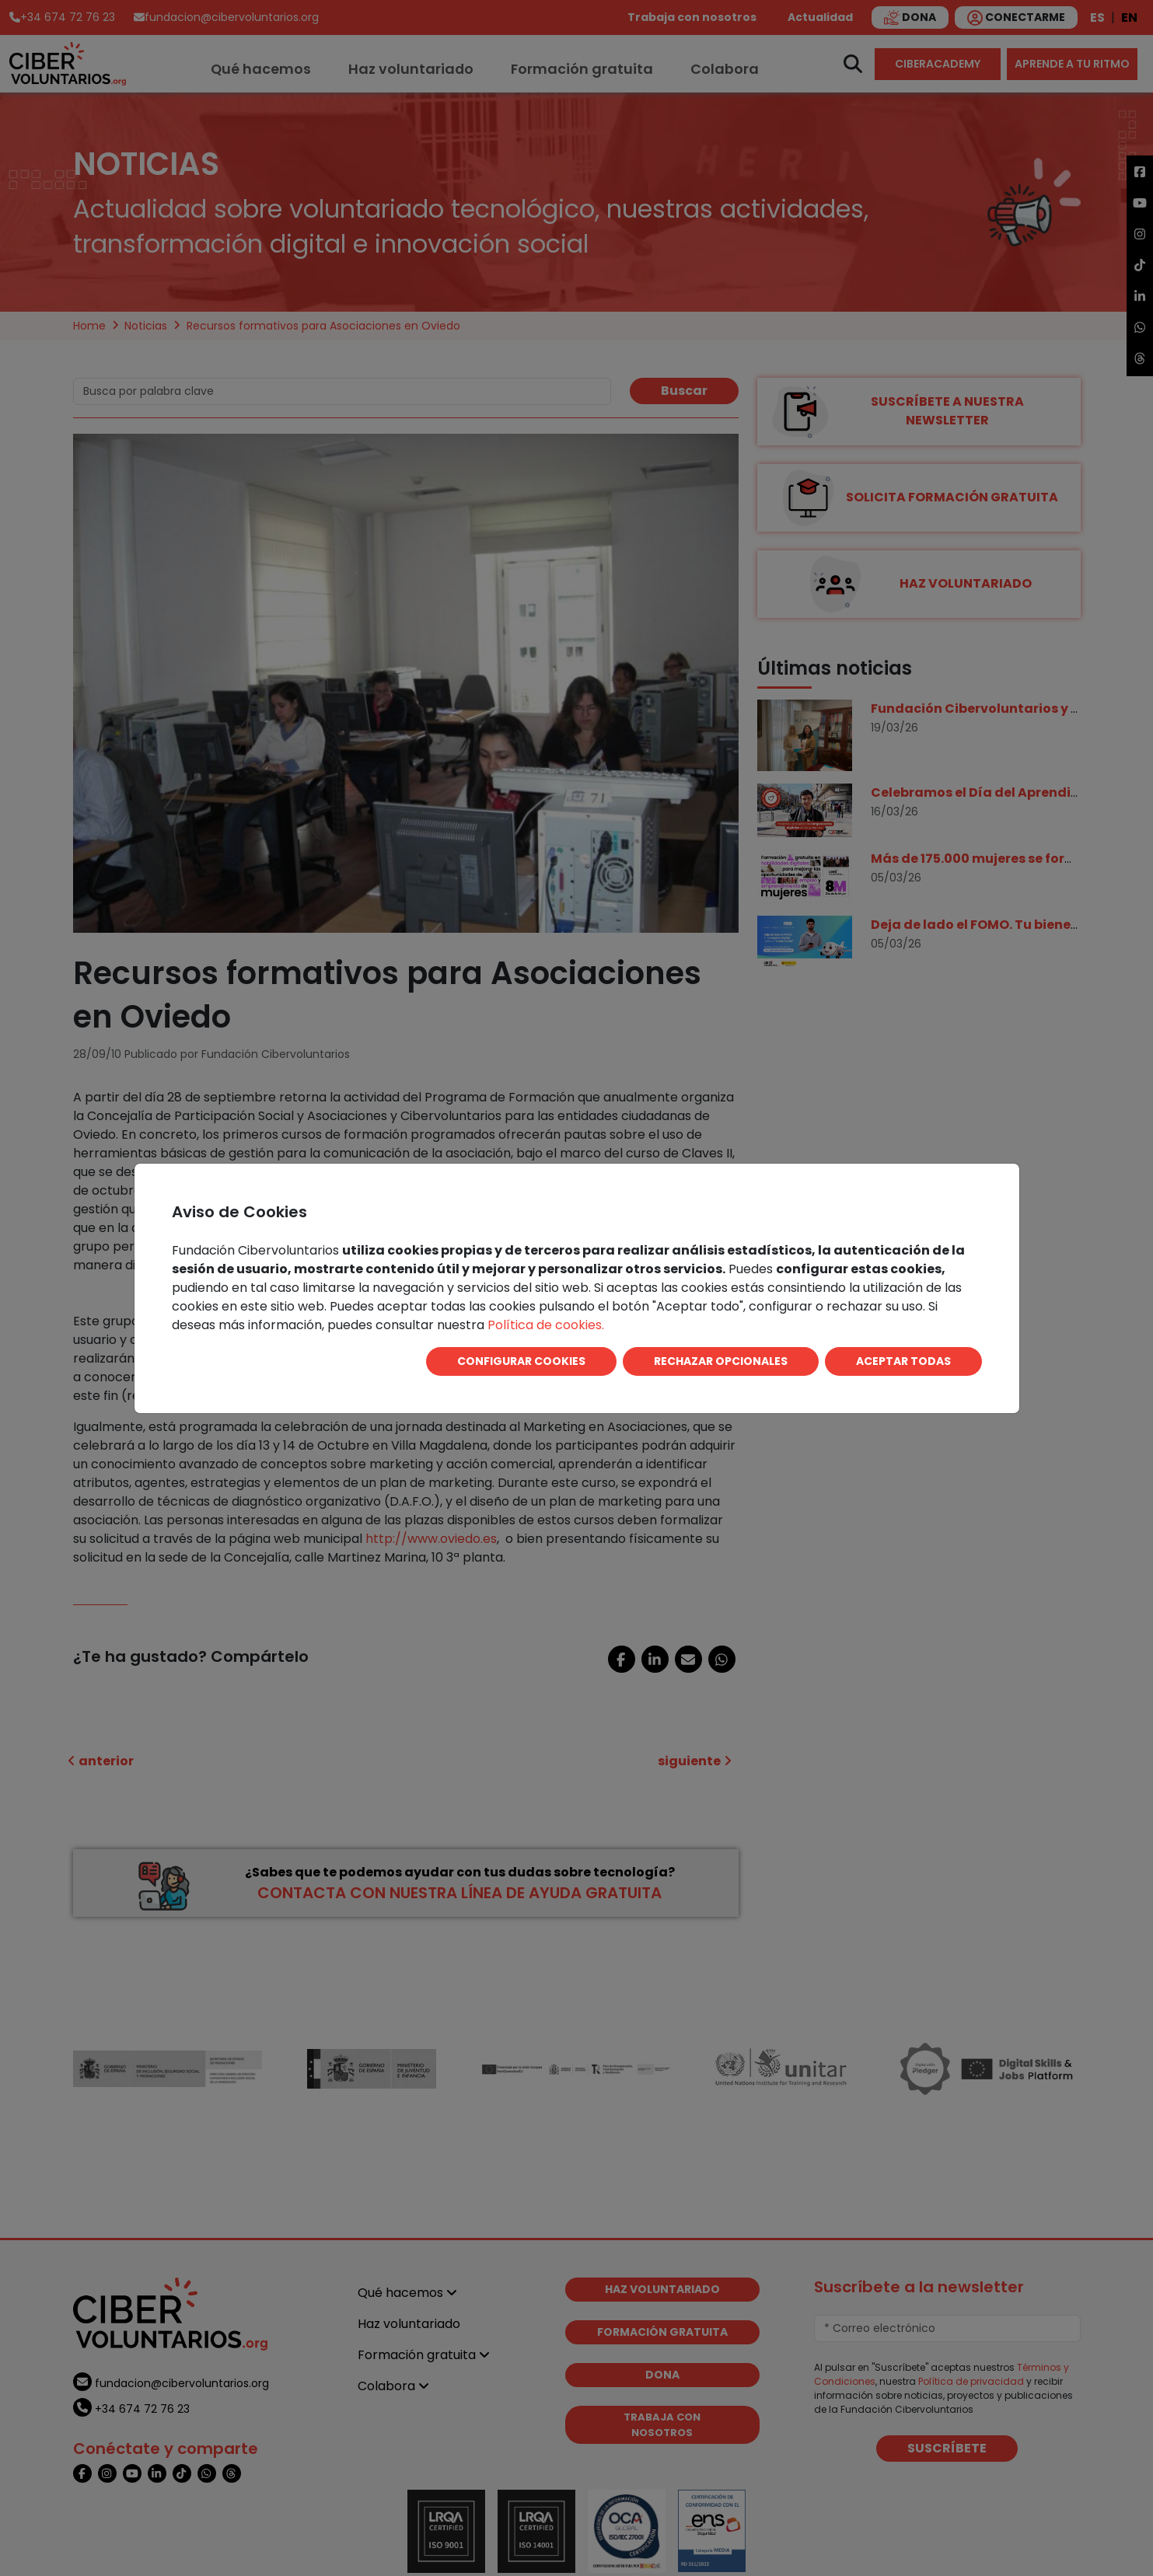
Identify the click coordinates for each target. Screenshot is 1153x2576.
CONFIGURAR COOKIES (521, 1361)
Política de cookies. (545, 1325)
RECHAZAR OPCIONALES (721, 1361)
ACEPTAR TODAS (903, 1361)
